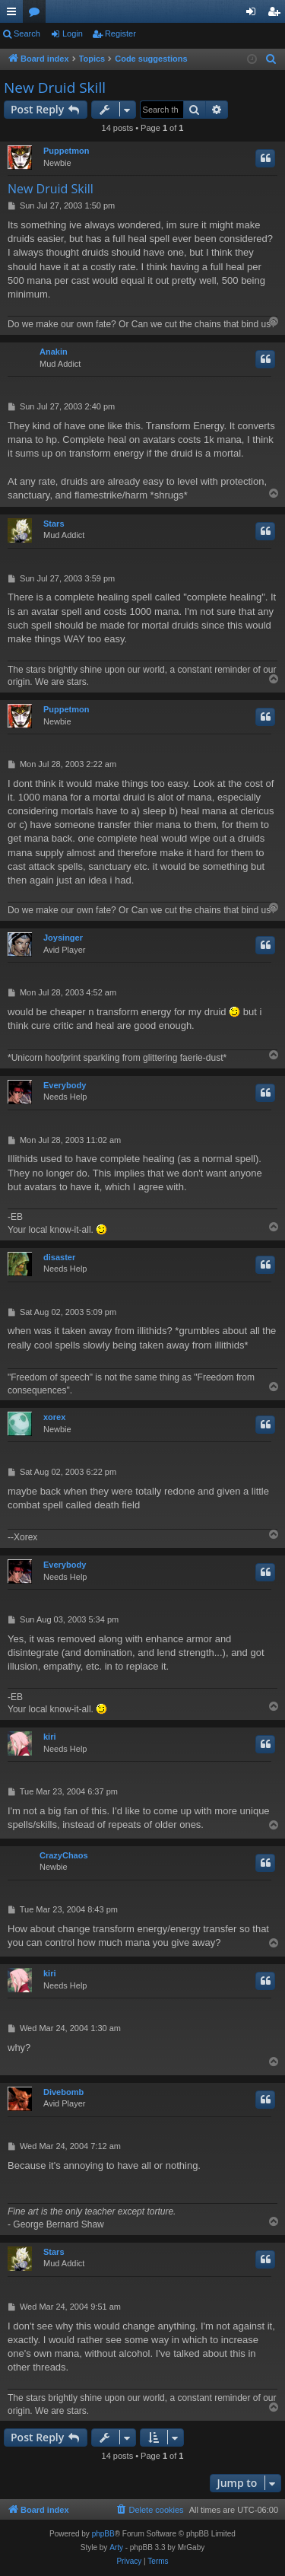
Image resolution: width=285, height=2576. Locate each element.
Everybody (64, 1085)
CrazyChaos (64, 1855)
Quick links (14, 14)
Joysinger (63, 937)
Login (72, 33)
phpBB (103, 2534)
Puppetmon (66, 150)
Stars (54, 523)
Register (120, 33)
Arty (116, 2547)
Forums (37, 14)
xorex (54, 1417)
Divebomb (63, 2092)
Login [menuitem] (254, 14)
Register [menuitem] (277, 14)
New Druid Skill (55, 87)
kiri (49, 1736)
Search (27, 33)
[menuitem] (271, 59)
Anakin (54, 351)
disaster (59, 1257)
